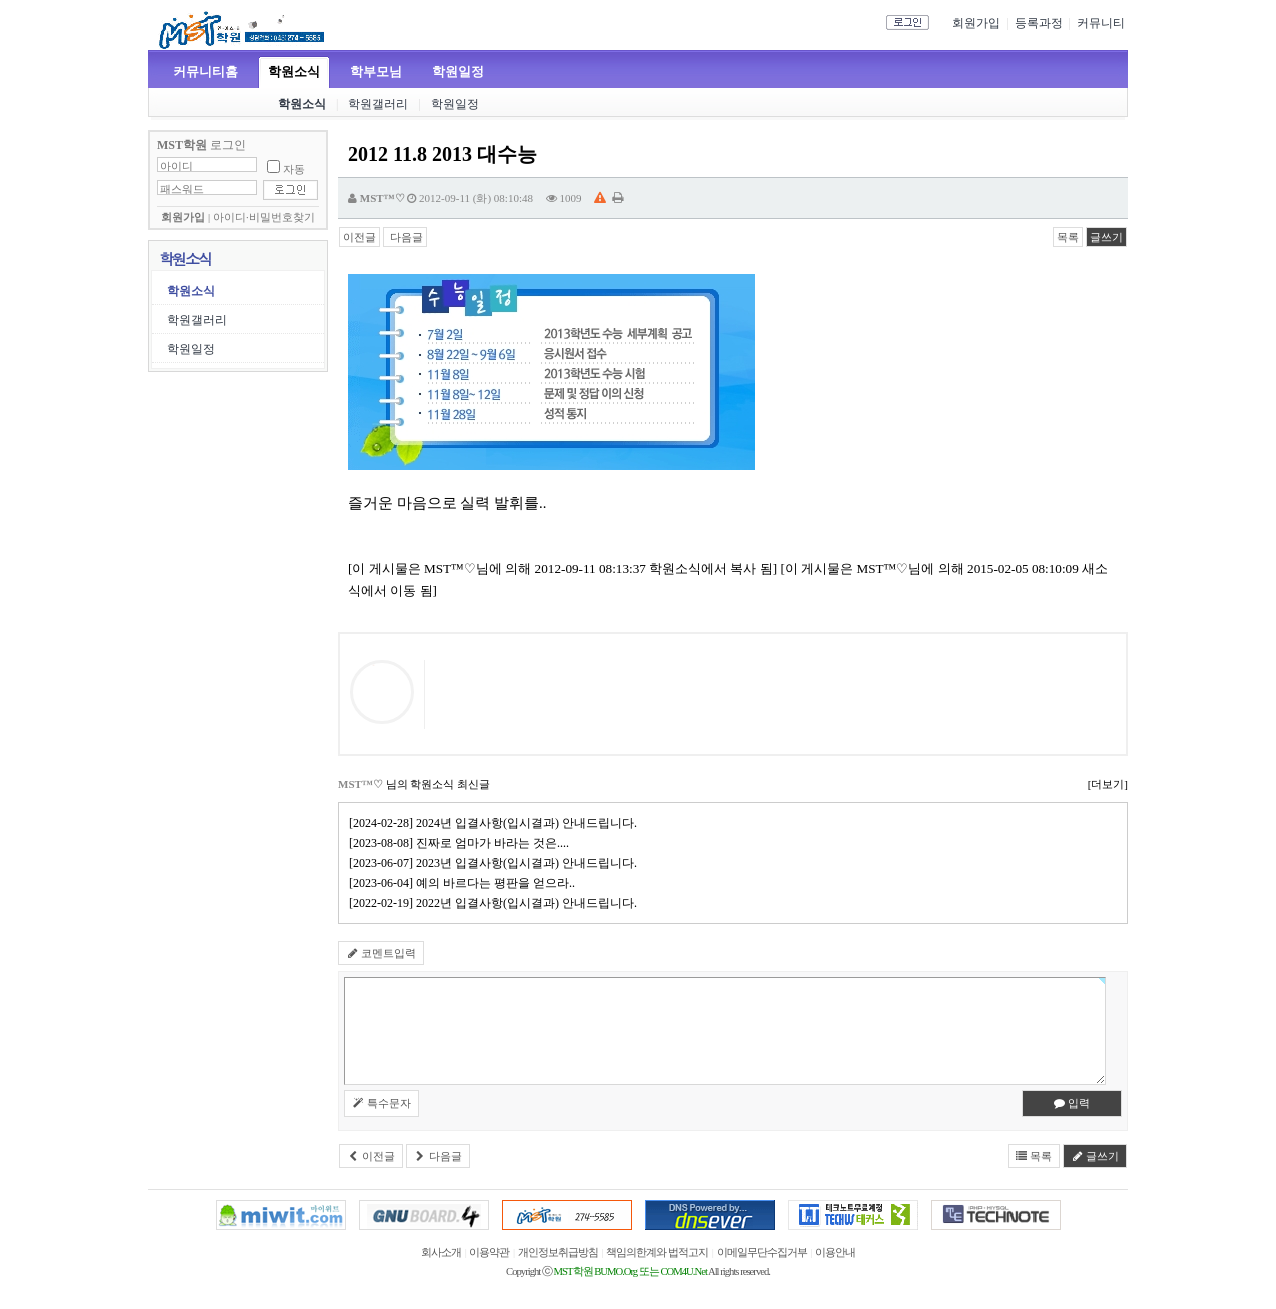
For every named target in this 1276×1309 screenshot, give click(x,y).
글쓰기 (1106, 237)
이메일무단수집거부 (762, 1252)
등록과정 (1039, 23)
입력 (1072, 1103)
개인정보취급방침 (558, 1252)
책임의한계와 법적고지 (657, 1252)
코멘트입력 (381, 953)
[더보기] (1108, 784)
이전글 (359, 237)
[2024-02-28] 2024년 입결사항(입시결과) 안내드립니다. (496, 823)
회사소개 (441, 1252)
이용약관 (489, 1252)
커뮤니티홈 (205, 71)
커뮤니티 (1101, 23)
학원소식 (294, 71)
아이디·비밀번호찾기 (264, 217)
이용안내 (835, 1252)
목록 (1068, 237)
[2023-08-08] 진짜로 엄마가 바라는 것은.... (462, 843)
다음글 (405, 237)
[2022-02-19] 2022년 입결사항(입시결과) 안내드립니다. (496, 903)
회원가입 (976, 23)
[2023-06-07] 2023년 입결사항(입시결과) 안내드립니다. (496, 863)
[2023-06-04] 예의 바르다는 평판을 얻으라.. (465, 883)
